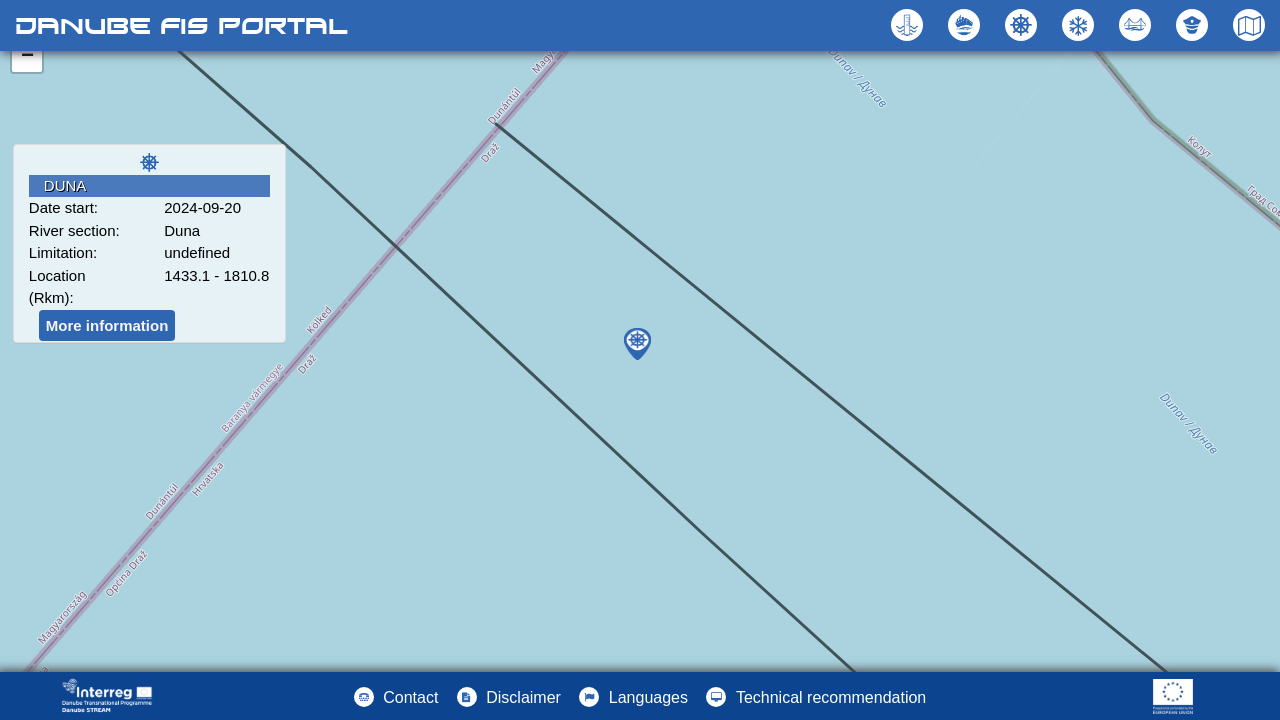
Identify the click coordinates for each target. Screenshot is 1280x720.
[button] (1137, 25)
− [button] (27, 57)
